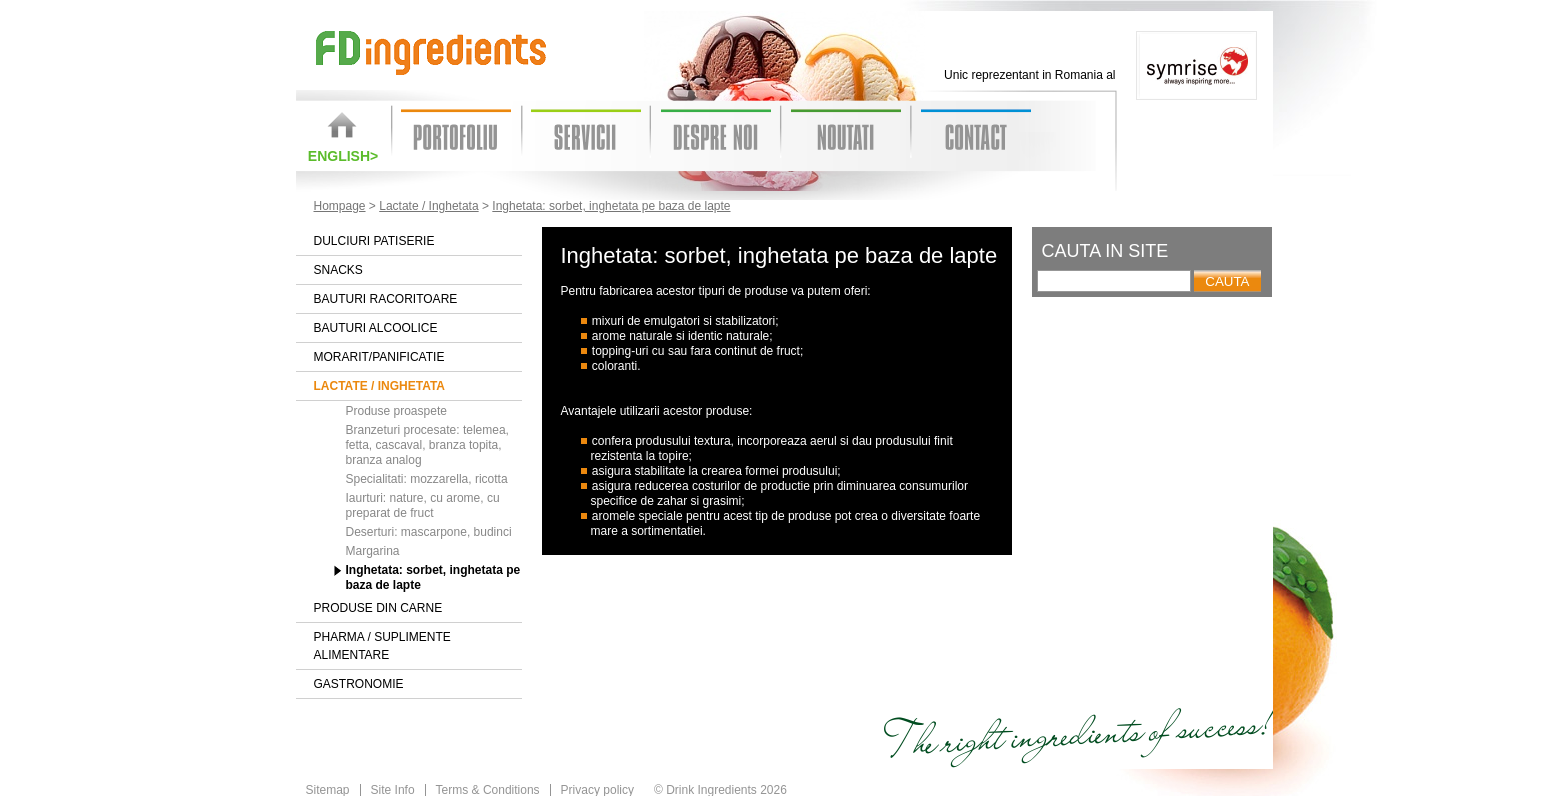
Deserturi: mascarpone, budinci (429, 532)
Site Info (393, 790)
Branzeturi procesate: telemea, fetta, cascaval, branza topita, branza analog (427, 445)
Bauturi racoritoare (386, 299)
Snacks (338, 270)
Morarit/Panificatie (379, 357)
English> (343, 156)
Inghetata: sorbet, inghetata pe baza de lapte (611, 206)
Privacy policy (597, 790)
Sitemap (328, 790)
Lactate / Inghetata (428, 206)
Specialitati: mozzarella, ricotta (427, 479)
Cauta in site (1105, 251)
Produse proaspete (396, 411)
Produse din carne (378, 608)
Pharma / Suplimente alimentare (382, 646)
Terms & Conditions (488, 790)
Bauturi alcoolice (376, 328)
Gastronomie (359, 684)
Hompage (340, 206)
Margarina (373, 551)
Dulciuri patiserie (374, 241)
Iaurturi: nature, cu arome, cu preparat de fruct (423, 505)
